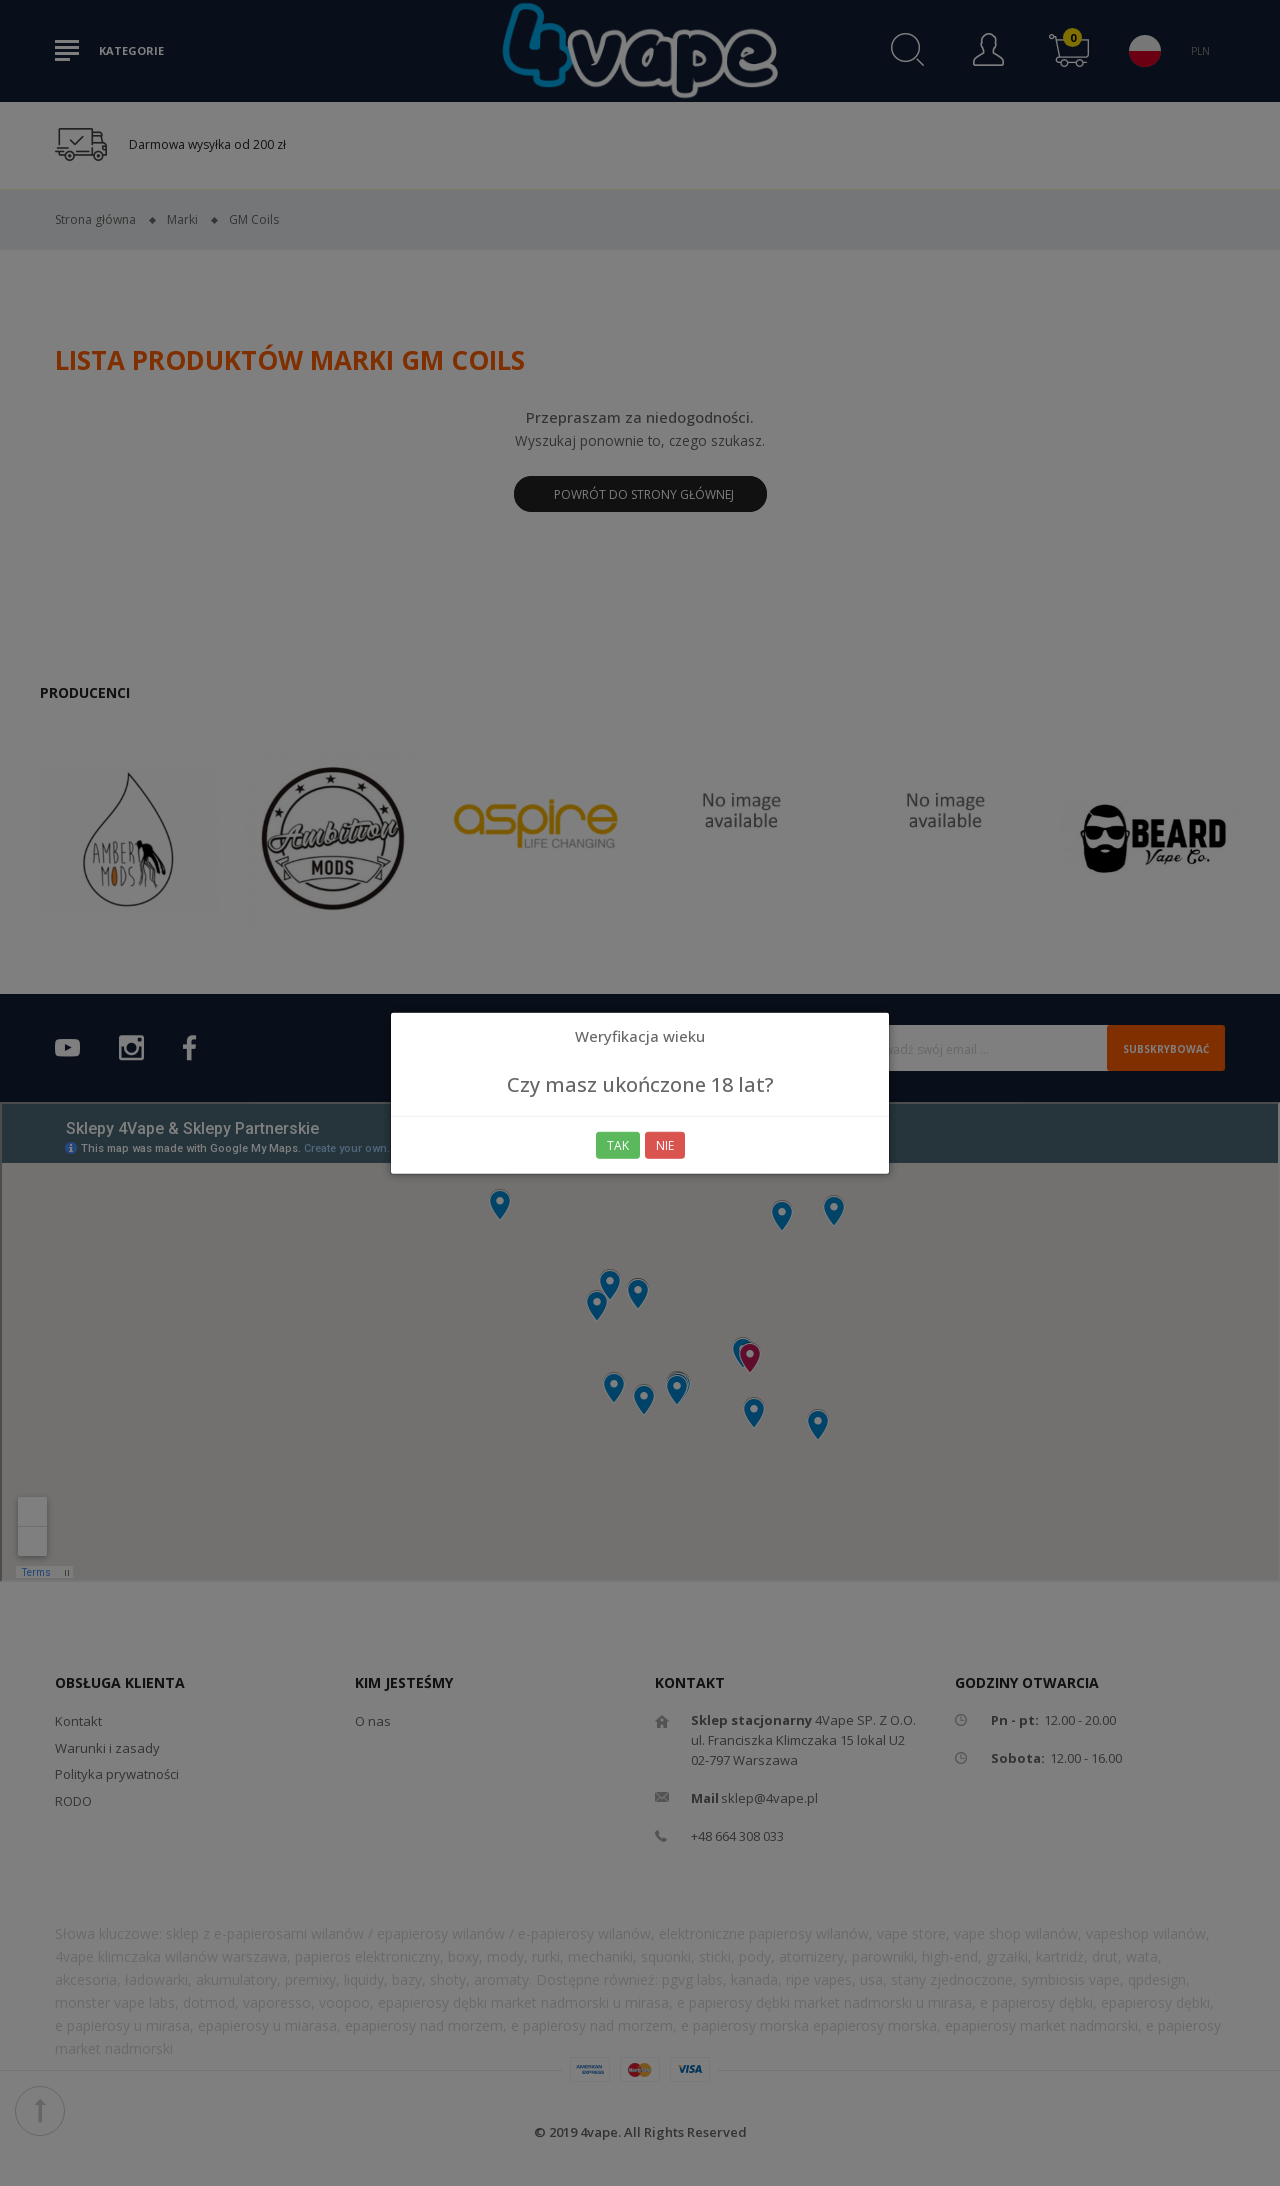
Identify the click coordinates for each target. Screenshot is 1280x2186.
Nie (665, 1144)
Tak (618, 1144)
